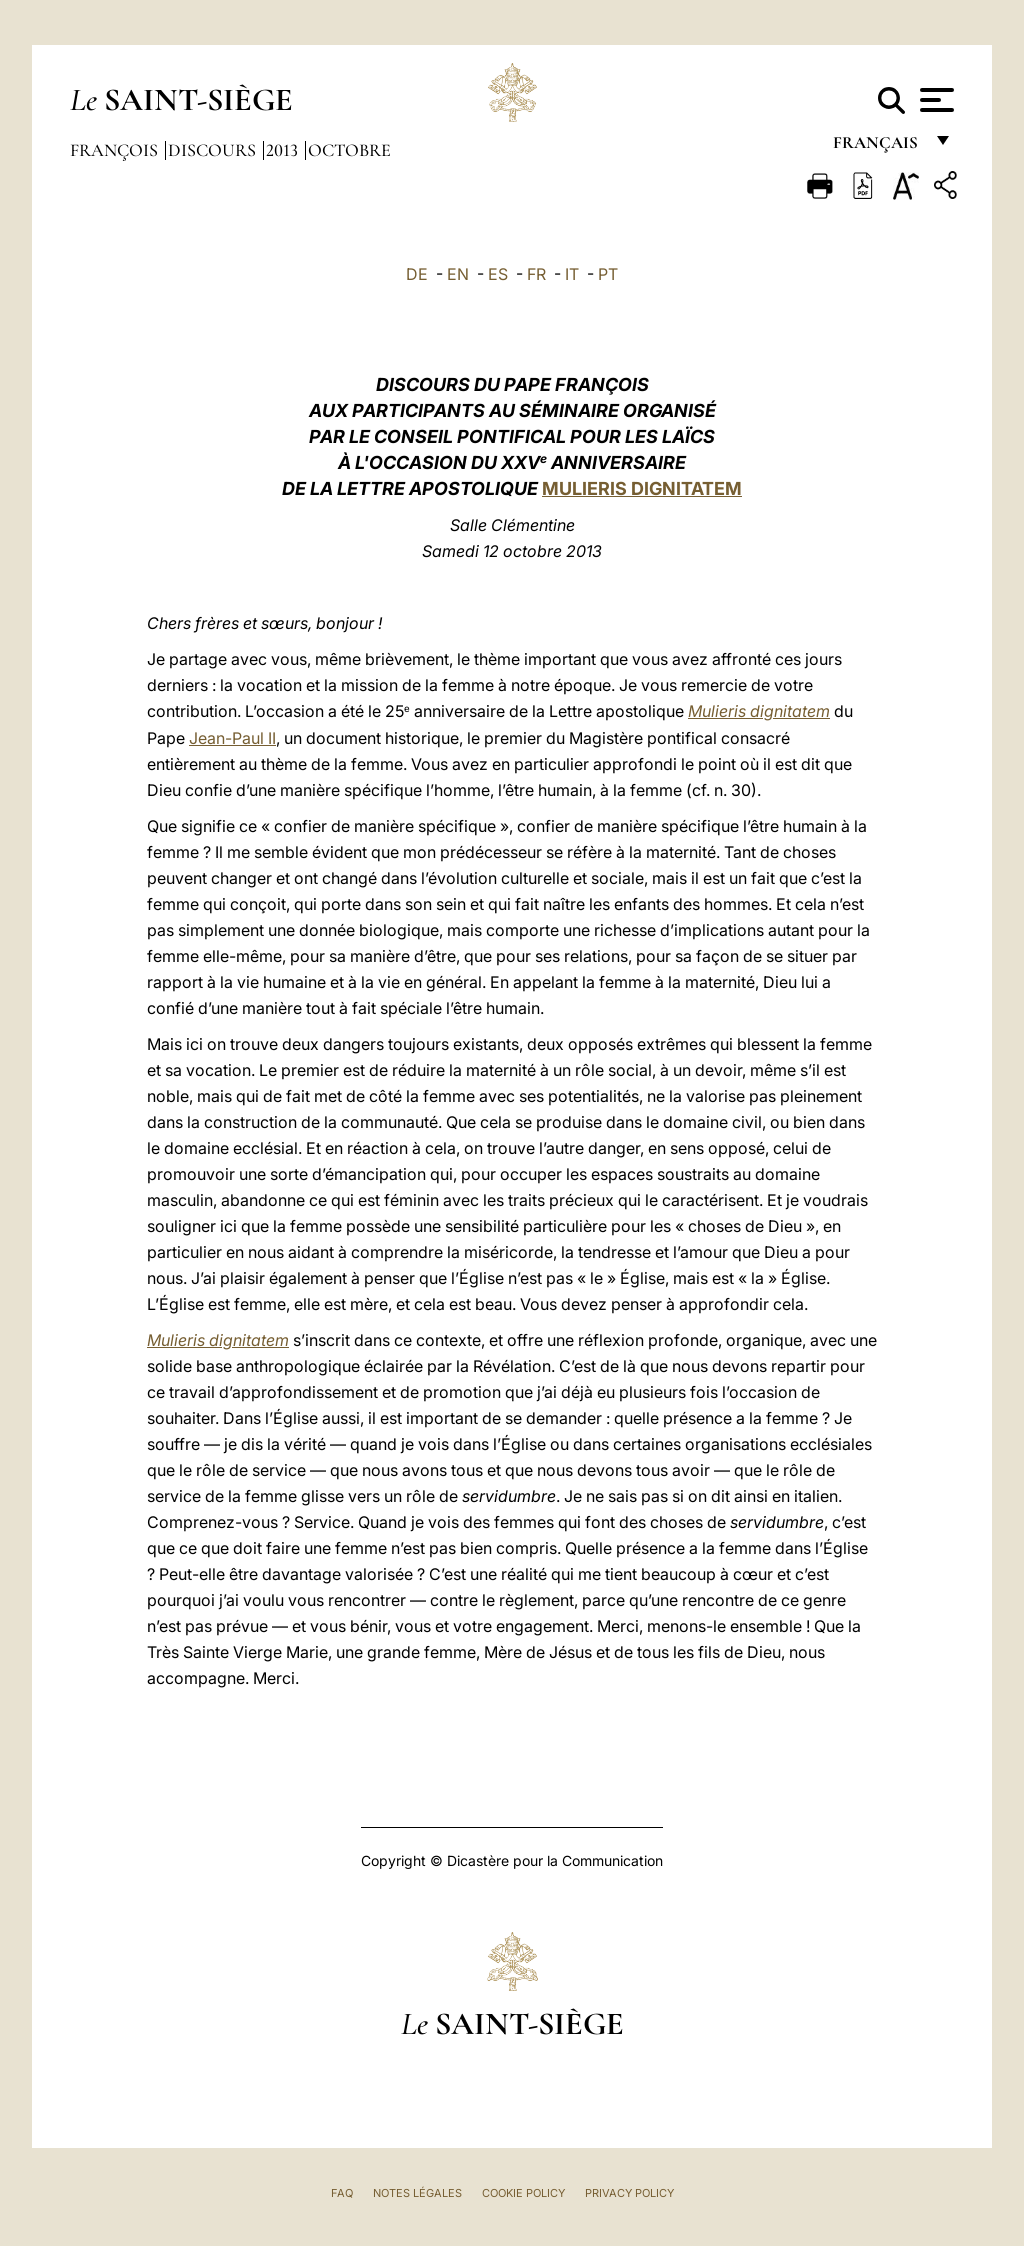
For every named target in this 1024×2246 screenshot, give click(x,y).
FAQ (342, 2193)
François (116, 150)
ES (498, 274)
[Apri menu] (934, 100)
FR (536, 274)
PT (608, 274)
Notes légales (417, 2193)
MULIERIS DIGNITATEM (642, 488)
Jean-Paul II (232, 738)
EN (458, 274)
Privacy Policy (629, 2193)
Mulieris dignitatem (759, 711)
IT (572, 274)
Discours (214, 150)
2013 (284, 150)
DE (417, 274)
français (877, 147)
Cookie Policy (523, 2193)
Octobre (349, 150)
